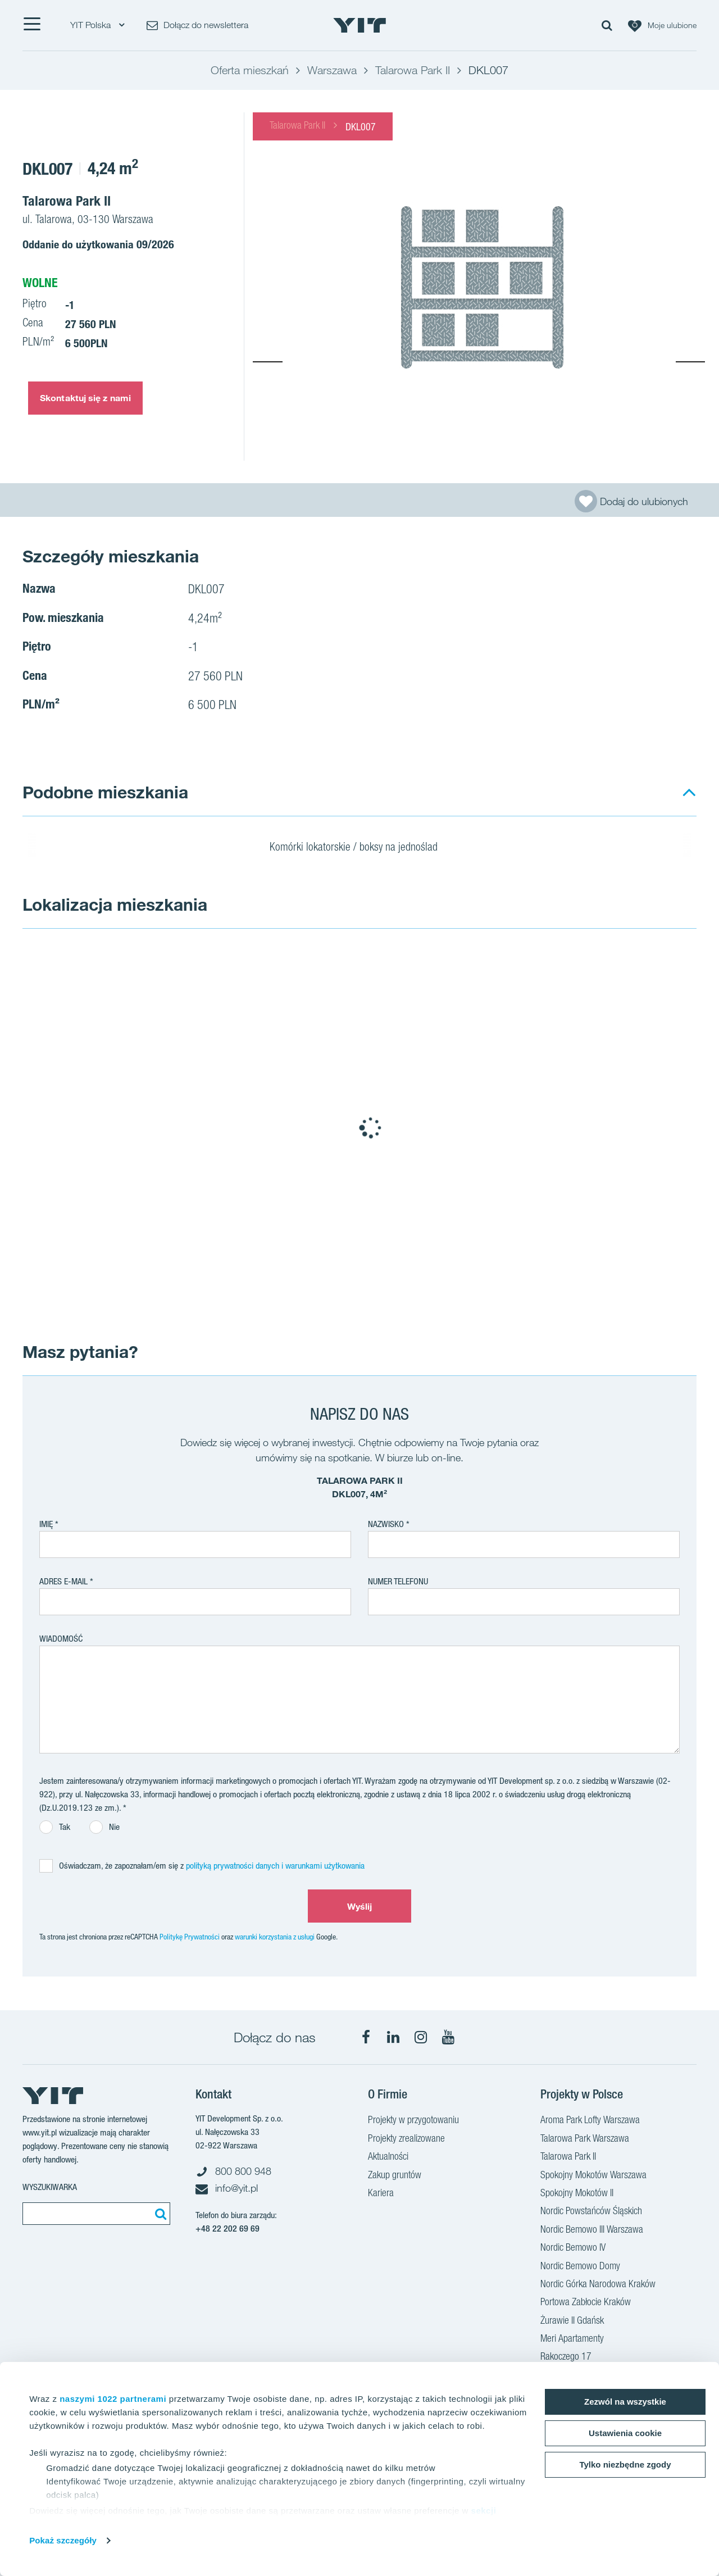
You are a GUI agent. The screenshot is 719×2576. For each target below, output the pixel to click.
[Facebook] (366, 2037)
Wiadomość (61, 1638)
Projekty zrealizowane (406, 2139)
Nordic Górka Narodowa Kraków (598, 2285)
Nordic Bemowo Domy (580, 2267)
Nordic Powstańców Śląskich (591, 2212)
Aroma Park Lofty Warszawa (590, 2121)
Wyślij (359, 1906)
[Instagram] (421, 2037)
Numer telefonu (398, 1581)
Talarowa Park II (297, 126)
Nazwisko (386, 1524)
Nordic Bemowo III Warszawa (591, 2230)
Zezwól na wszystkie (625, 2401)
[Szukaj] (159, 2213)
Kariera (381, 2194)
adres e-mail (63, 1581)
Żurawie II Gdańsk (572, 2321)
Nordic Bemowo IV (573, 2248)
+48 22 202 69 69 (227, 2228)
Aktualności (388, 2157)
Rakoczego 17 (565, 2357)
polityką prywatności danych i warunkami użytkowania (275, 1865)
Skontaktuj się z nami (85, 397)
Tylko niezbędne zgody (625, 2464)
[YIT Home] (359, 25)
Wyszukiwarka (49, 2187)
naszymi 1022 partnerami (113, 2399)
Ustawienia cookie (625, 2433)
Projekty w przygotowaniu (413, 2121)
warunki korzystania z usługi (275, 1937)
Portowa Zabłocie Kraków (585, 2303)
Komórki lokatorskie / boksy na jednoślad (361, 848)
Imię (46, 1524)
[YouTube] (448, 2037)
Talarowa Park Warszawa (584, 2139)
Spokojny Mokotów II (576, 2194)
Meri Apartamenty (572, 2339)
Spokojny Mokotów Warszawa (593, 2176)
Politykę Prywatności (190, 1937)
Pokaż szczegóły (63, 2540)
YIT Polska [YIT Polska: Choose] (97, 25)
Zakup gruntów (394, 2176)
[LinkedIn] (393, 2037)
